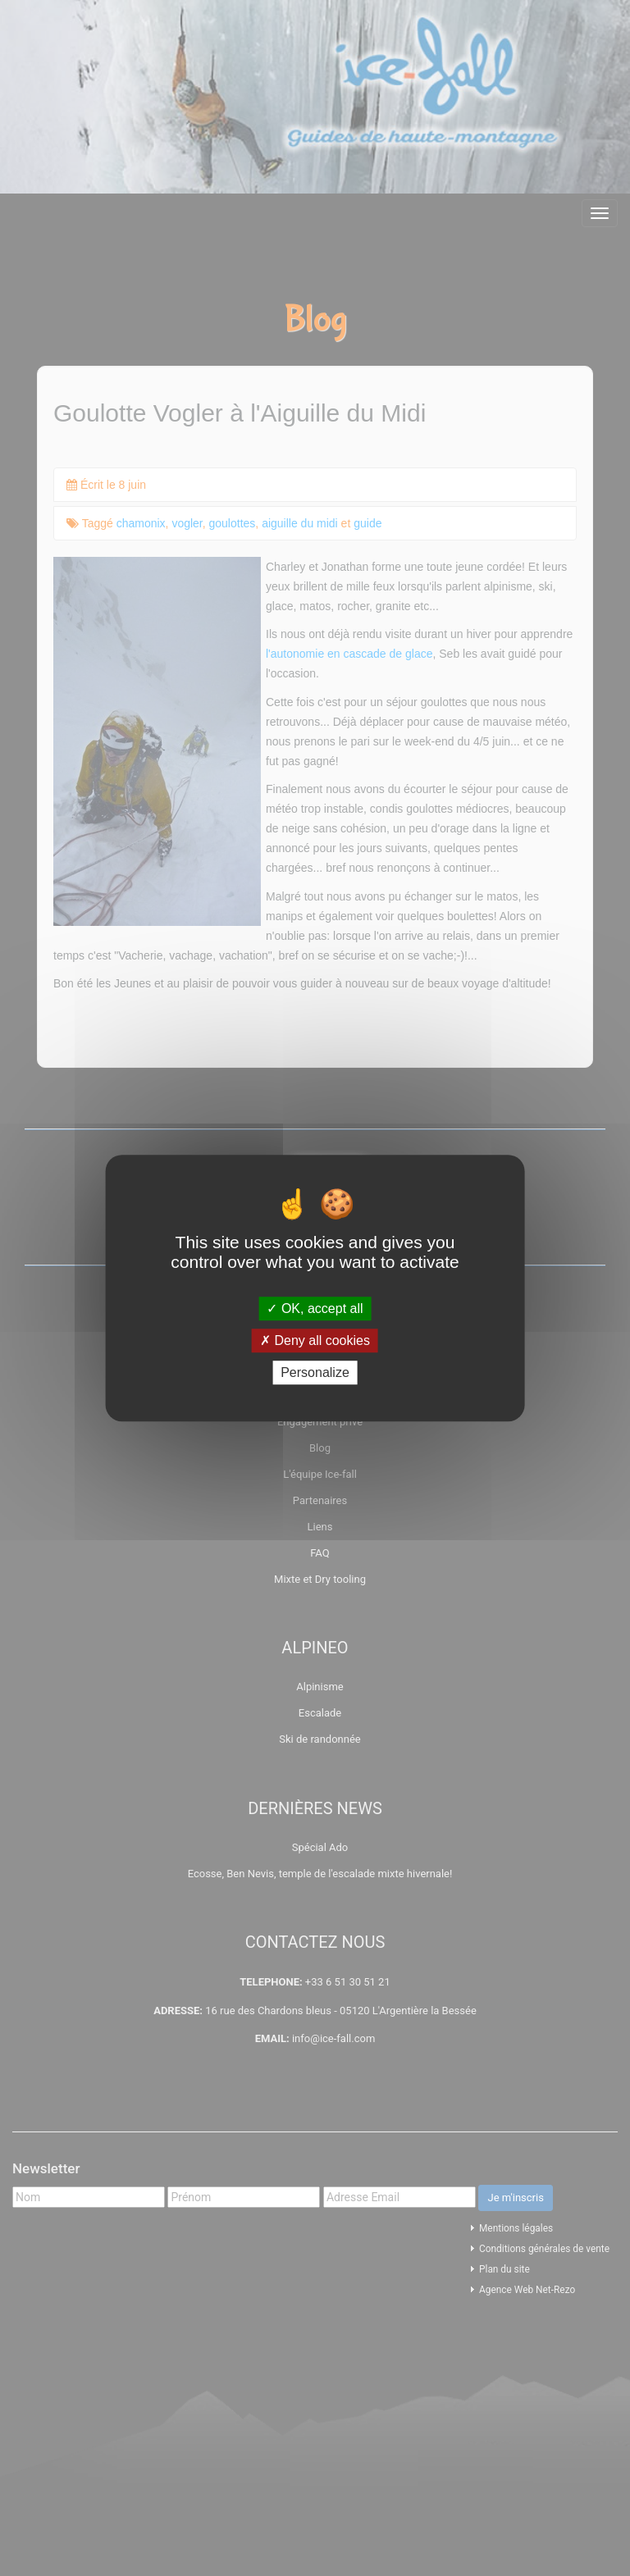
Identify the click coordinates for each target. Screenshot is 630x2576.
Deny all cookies (315, 1340)
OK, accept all (315, 1308)
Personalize (315, 1372)
